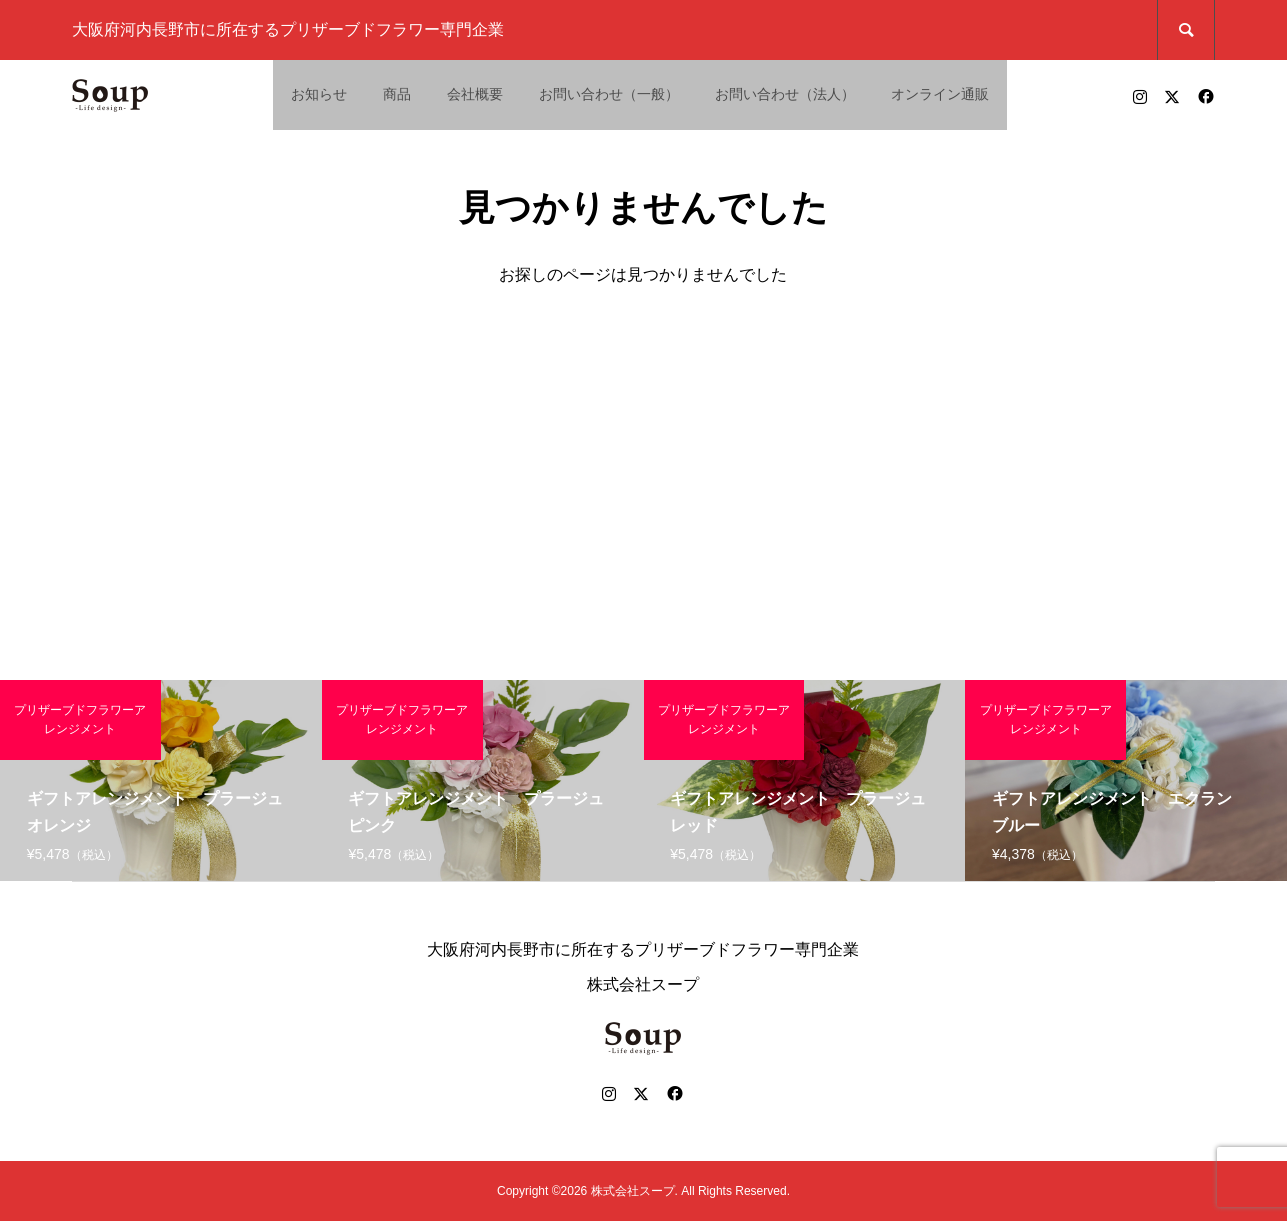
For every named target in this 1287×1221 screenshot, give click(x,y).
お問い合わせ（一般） (609, 94)
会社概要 (475, 94)
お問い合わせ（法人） (785, 94)
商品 (397, 94)
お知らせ (319, 94)
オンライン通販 (940, 94)
